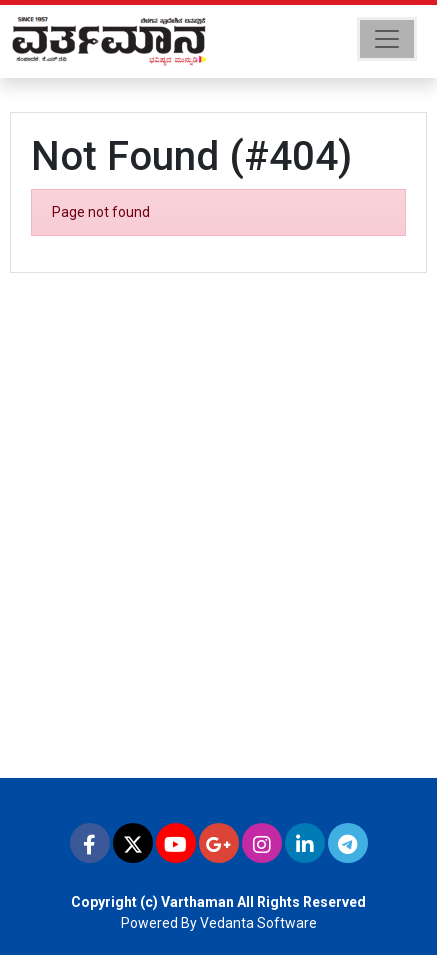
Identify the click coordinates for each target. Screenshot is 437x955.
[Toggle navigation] (387, 39)
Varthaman (197, 902)
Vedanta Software (258, 923)
